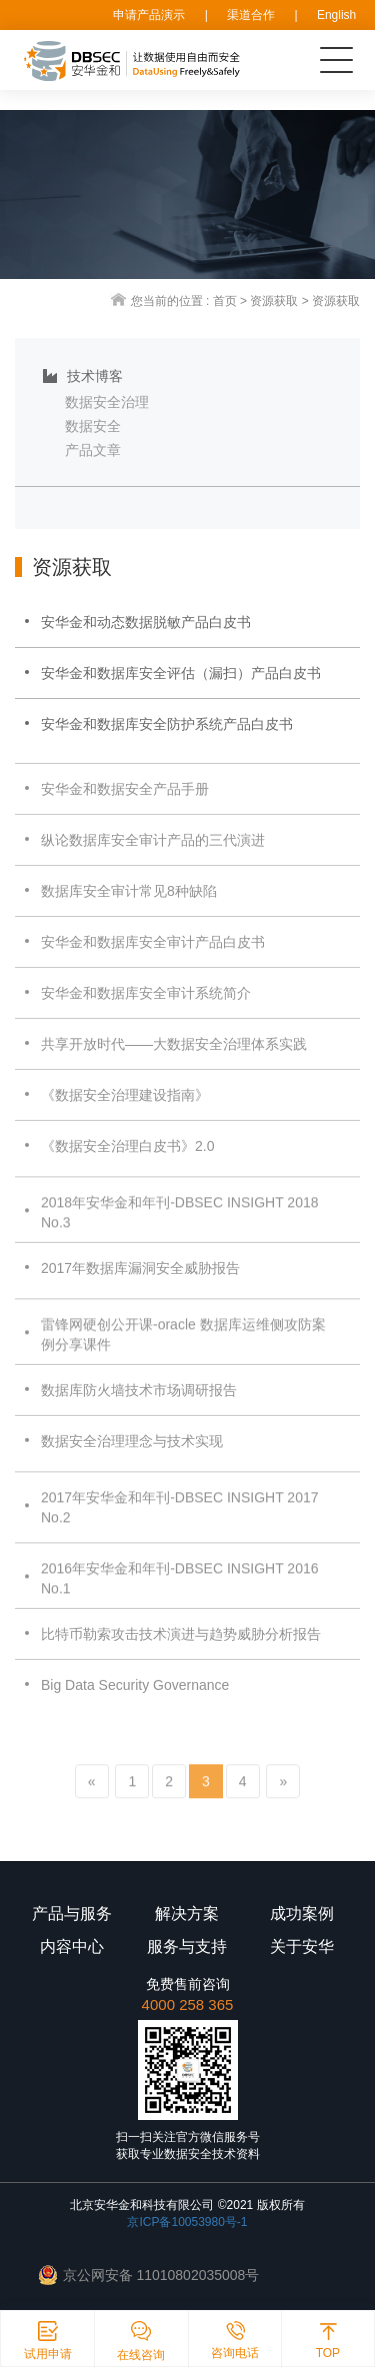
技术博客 (83, 376)
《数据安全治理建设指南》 (125, 1108)
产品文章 (93, 450)
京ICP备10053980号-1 (187, 2222)
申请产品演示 (149, 15)
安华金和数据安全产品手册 (125, 802)
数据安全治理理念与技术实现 (132, 1454)
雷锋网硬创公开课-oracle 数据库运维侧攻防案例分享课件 (183, 1352)
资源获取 (274, 301)
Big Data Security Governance (135, 1698)
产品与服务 (72, 1913)
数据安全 (93, 426)
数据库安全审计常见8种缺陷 (129, 904)
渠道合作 (251, 15)
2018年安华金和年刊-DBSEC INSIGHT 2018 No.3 (180, 1230)
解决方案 (187, 1913)
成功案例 (302, 1913)
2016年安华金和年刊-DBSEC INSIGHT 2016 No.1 (180, 1596)
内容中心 (72, 1946)
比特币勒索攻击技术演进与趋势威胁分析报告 (181, 1647)
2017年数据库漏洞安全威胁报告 (140, 1281)
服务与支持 (187, 1946)
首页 (225, 301)
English (336, 15)
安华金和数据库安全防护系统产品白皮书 (167, 724)
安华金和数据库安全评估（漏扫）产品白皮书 (181, 673)
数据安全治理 (107, 402)
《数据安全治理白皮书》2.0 (127, 1159)
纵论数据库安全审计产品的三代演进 (153, 853)
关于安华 (302, 1946)
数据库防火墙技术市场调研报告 (139, 1403)
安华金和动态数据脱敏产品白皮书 (146, 622)
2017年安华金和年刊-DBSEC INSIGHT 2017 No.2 (180, 1525)
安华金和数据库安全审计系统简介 (146, 1006)
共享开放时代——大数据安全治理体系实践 (174, 1057)
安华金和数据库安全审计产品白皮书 (153, 955)
